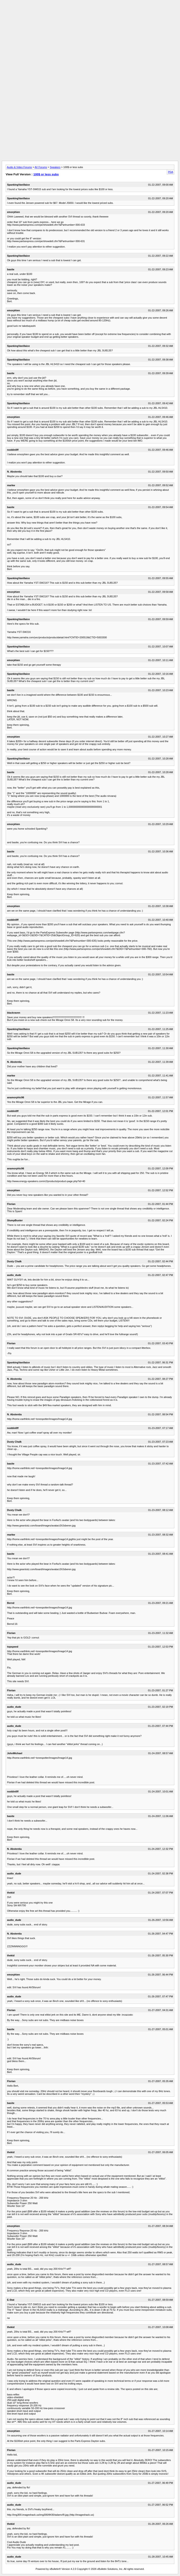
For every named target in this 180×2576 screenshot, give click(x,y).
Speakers (55, 167)
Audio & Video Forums (19, 167)
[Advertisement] (90, 12)
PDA (170, 172)
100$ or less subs (46, 174)
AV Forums (41, 167)
